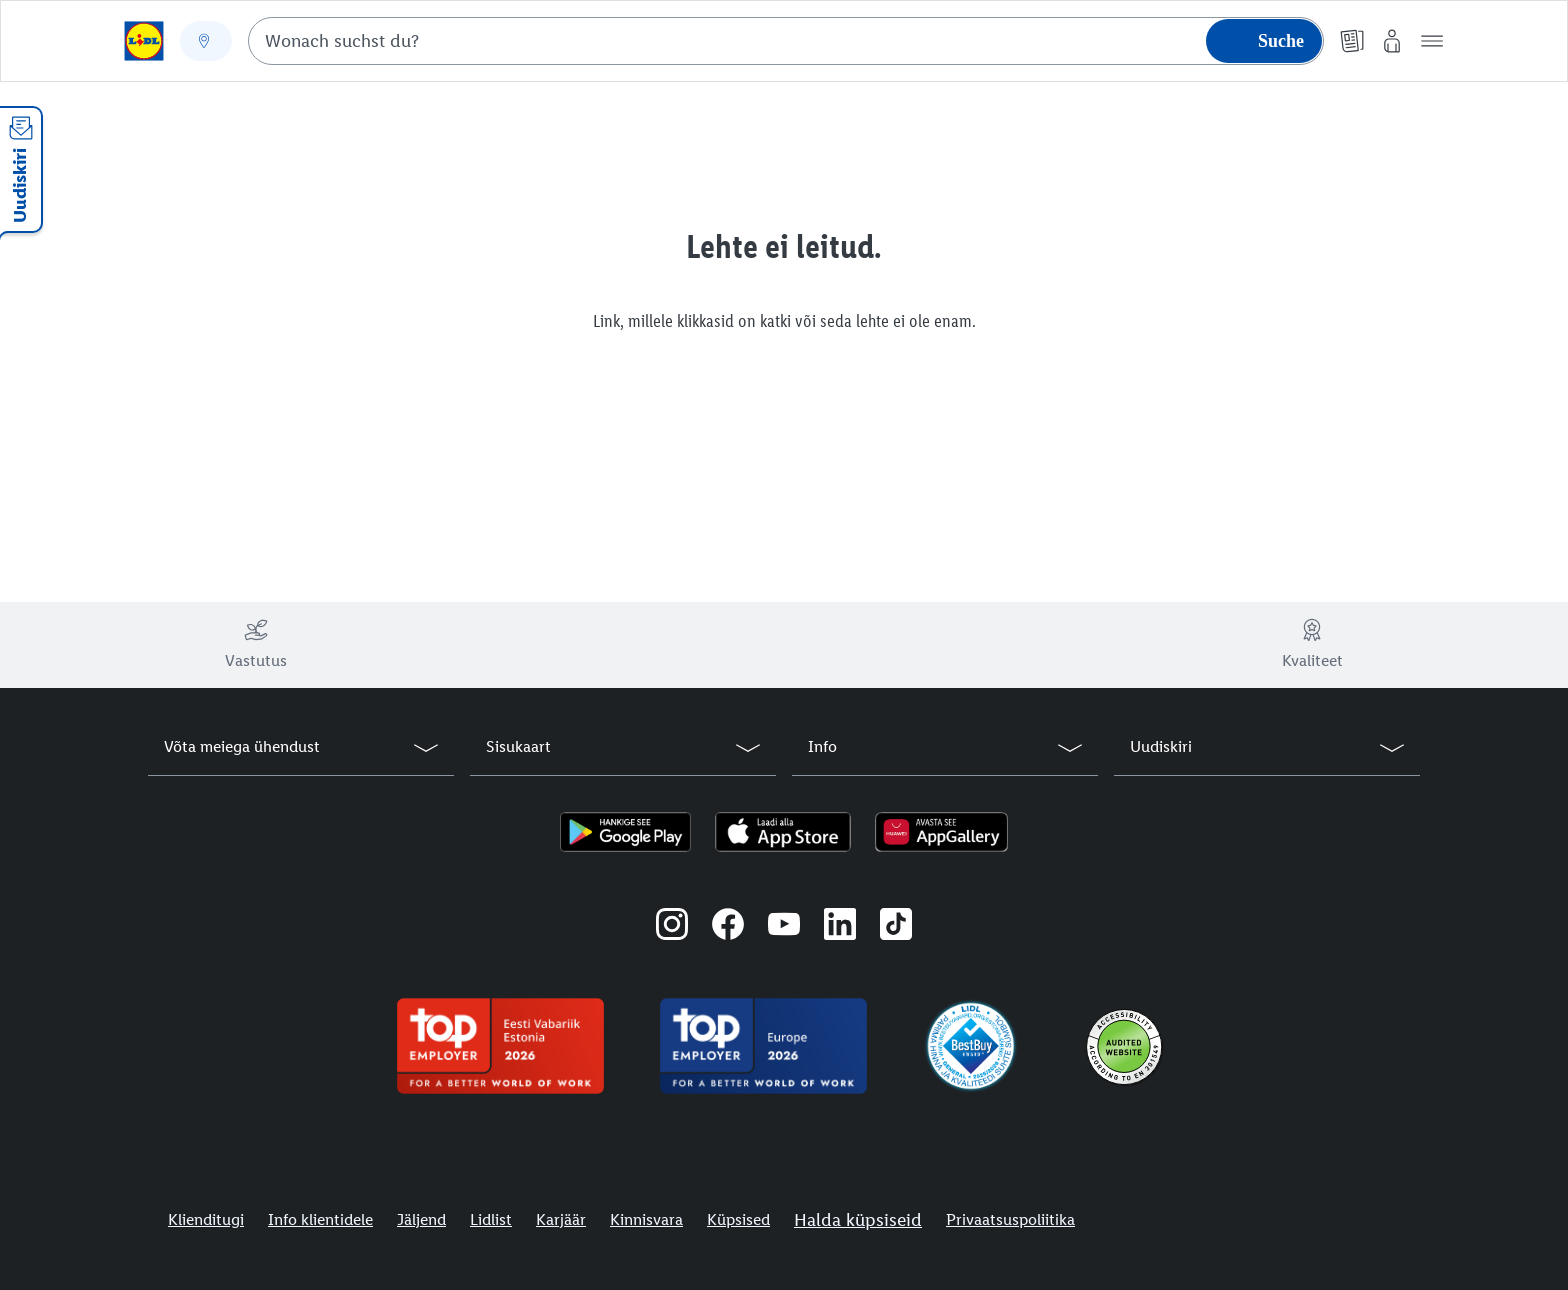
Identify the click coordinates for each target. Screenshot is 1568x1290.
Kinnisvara (646, 1219)
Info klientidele (320, 1219)
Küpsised (738, 1219)
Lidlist (491, 1219)
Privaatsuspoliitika (1010, 1219)
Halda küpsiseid (858, 1220)
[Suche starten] (1264, 41)
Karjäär (561, 1219)
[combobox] (786, 41)
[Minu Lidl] (1392, 41)
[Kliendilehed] (1352, 41)
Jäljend (421, 1219)
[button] (1432, 41)
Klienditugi (206, 1219)
